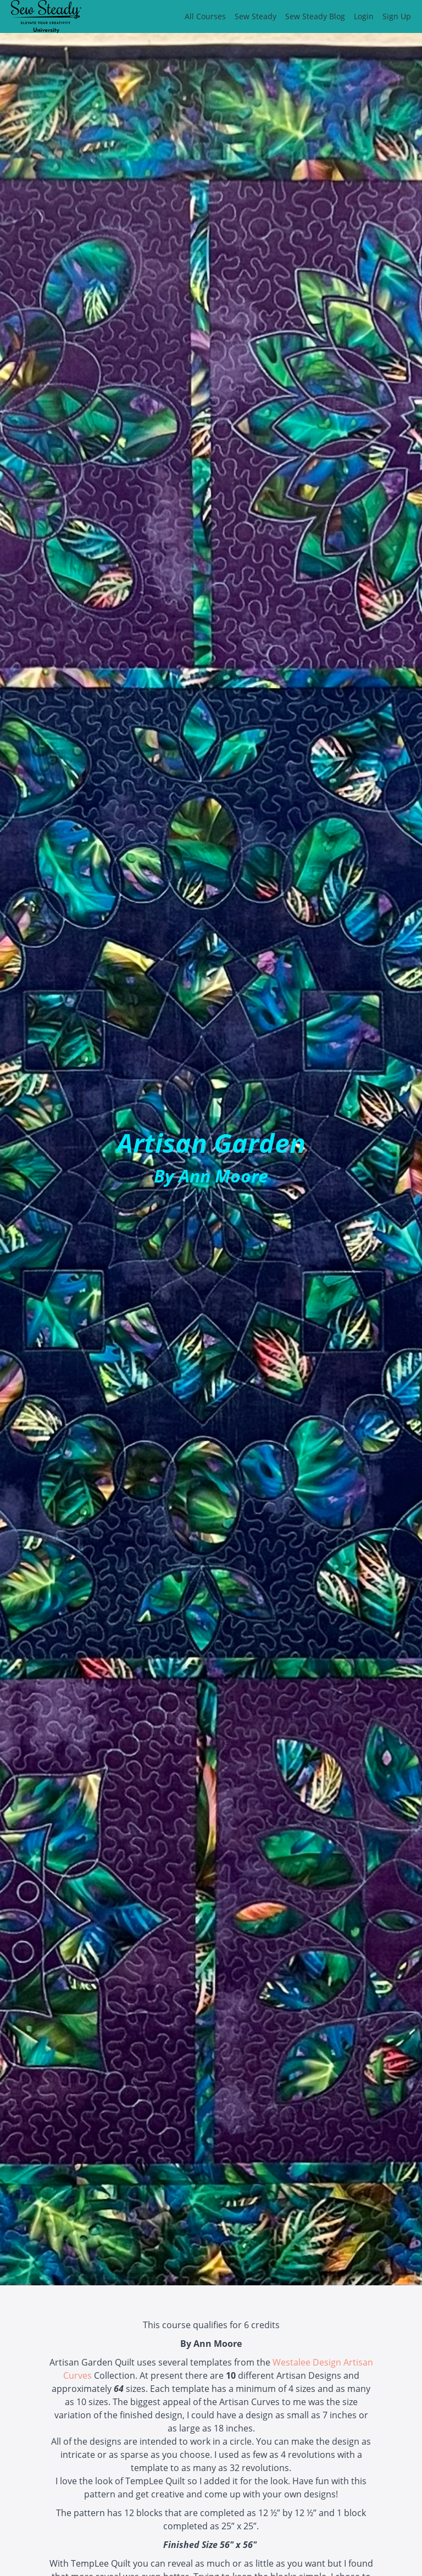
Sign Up (396, 16)
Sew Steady (255, 16)
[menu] (293, 16)
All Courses (205, 16)
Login (364, 16)
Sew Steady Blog (315, 16)
